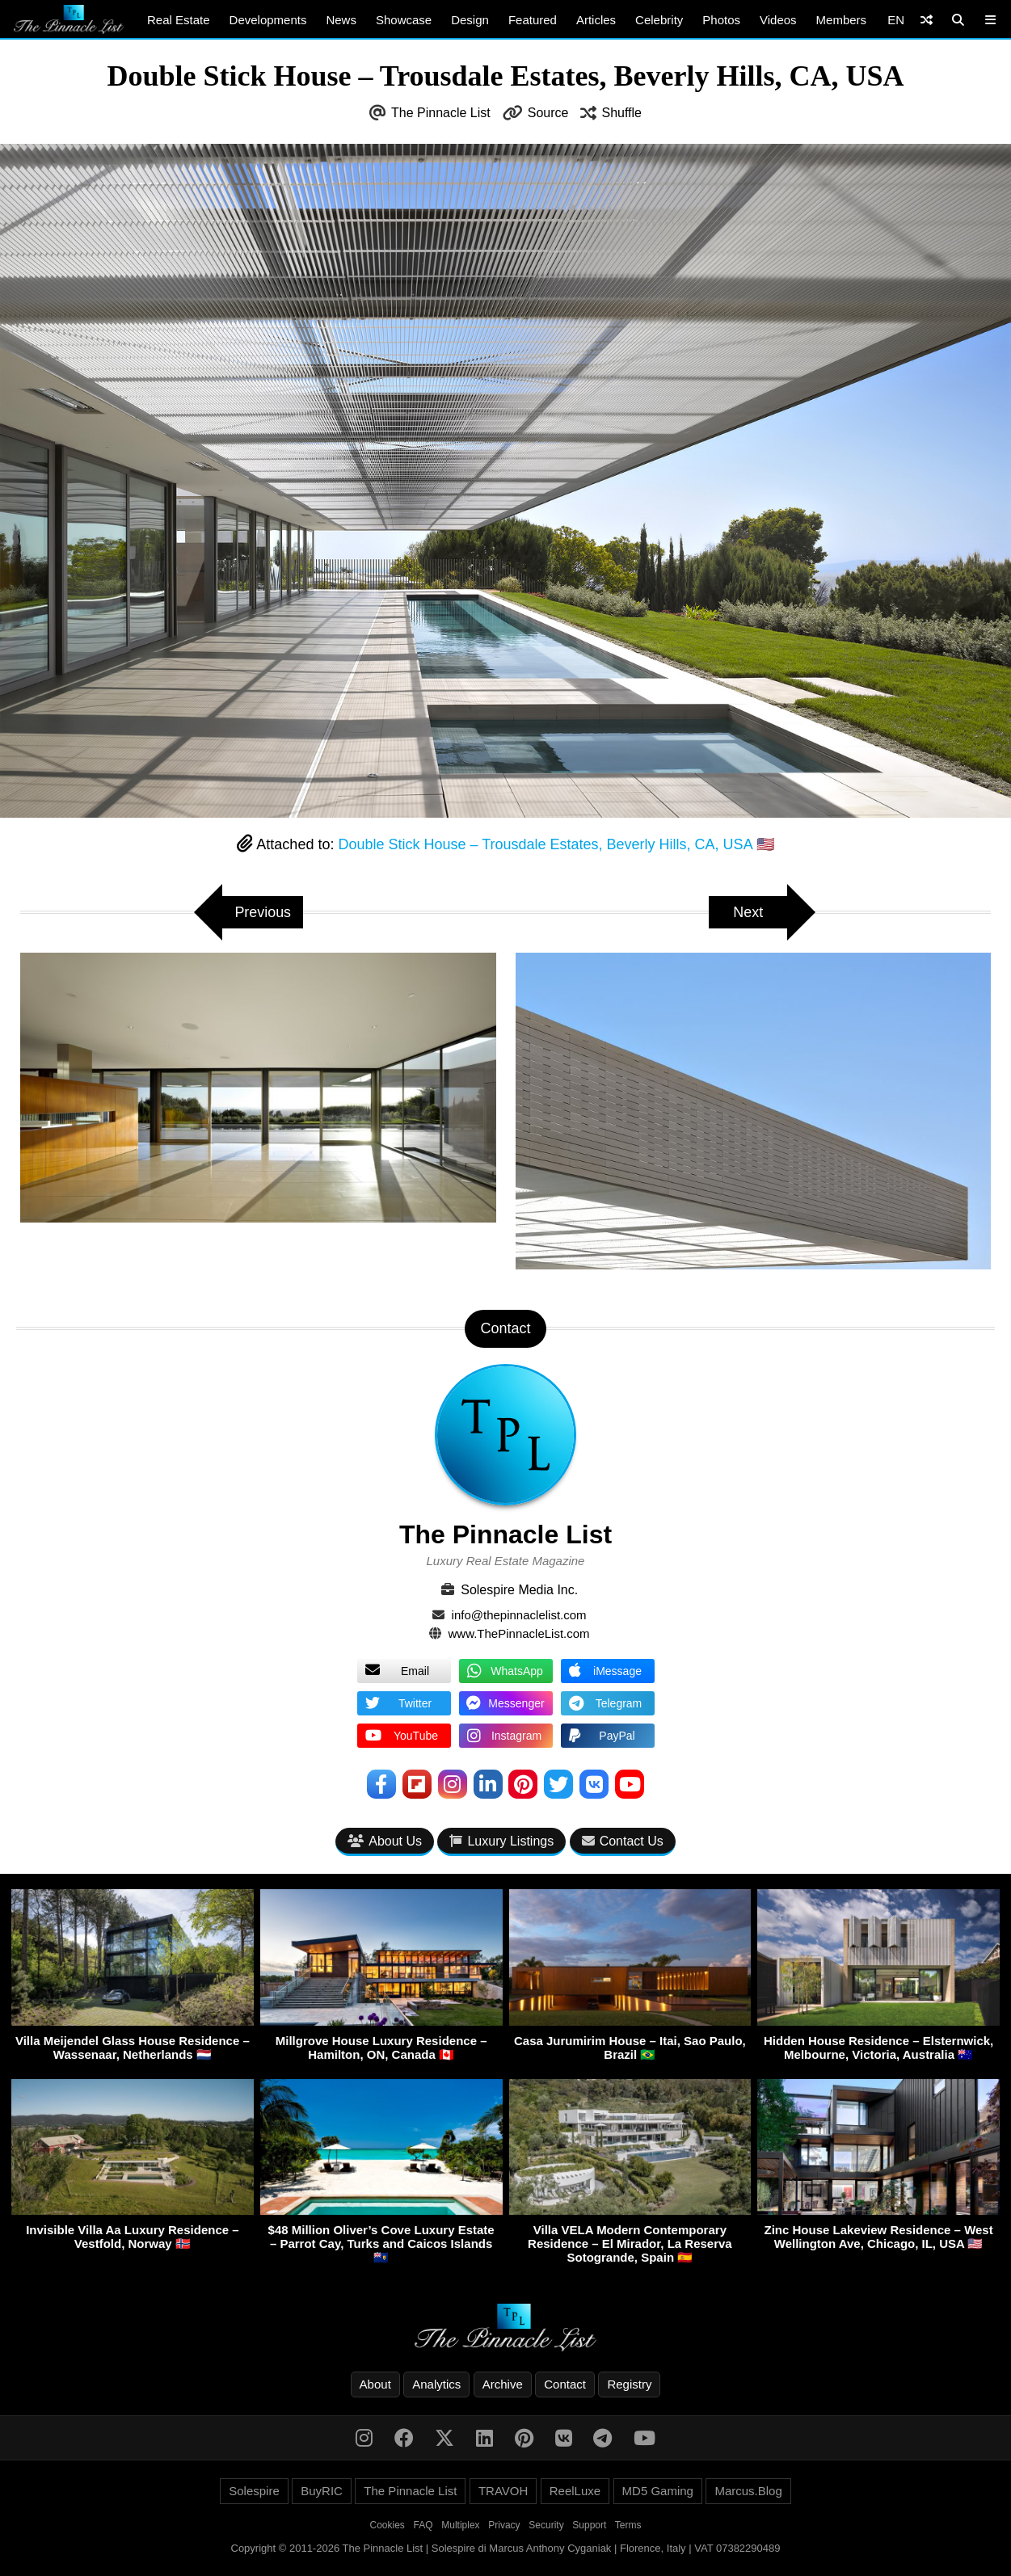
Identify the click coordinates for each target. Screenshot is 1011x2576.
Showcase (404, 20)
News (341, 20)
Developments (268, 20)
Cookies (387, 2525)
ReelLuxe (575, 2491)
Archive (502, 2384)
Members (841, 20)
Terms (628, 2525)
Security (546, 2525)
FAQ (423, 2525)
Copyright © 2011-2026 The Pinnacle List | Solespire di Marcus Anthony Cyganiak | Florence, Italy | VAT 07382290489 (506, 2548)
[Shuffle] (926, 20)
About (375, 2384)
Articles (596, 20)
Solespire (254, 2491)
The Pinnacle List (441, 113)
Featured (532, 20)
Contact (565, 2384)
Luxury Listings (501, 1841)
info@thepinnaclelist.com (519, 1615)
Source (548, 113)
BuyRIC (322, 2491)
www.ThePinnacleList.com (519, 1633)
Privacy (504, 2525)
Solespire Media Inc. (519, 1590)
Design (470, 20)
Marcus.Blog (747, 2491)
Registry (629, 2384)
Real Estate (178, 20)
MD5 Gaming (657, 2491)
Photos (721, 20)
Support (589, 2525)
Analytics (436, 2384)
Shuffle (621, 113)
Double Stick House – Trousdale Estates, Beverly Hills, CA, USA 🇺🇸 (555, 844)
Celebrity (659, 20)
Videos (778, 20)
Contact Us (622, 1841)
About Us (385, 1841)
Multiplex (460, 2525)
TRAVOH (503, 2491)
